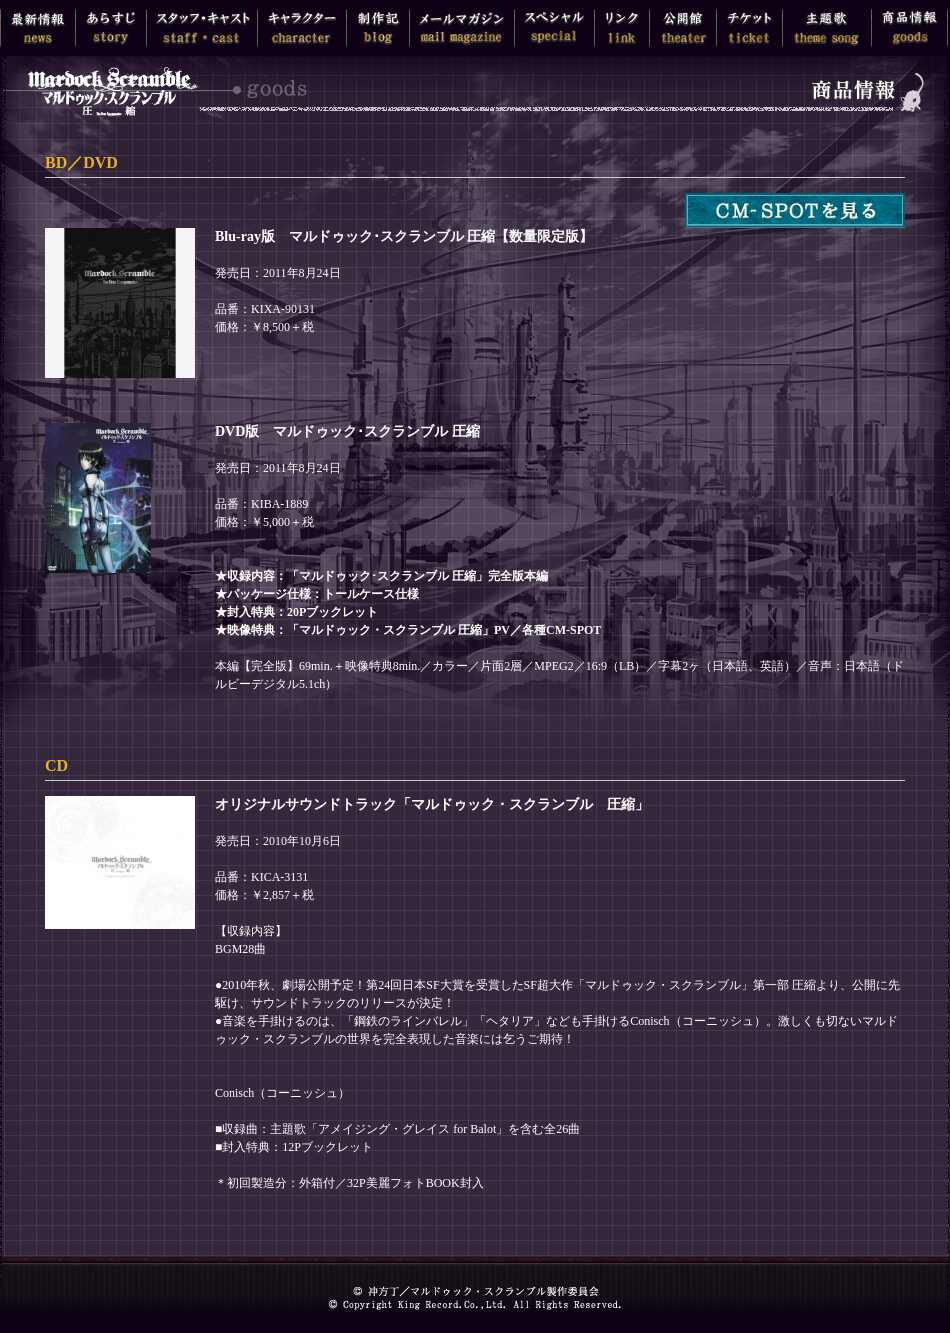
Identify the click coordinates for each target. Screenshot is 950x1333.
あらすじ (111, 28)
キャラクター (302, 28)
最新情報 (38, 28)
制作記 (378, 28)
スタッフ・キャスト (202, 28)
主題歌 (827, 28)
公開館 (683, 28)
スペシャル (554, 28)
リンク (622, 28)
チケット (749, 28)
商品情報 (909, 28)
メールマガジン (462, 28)
